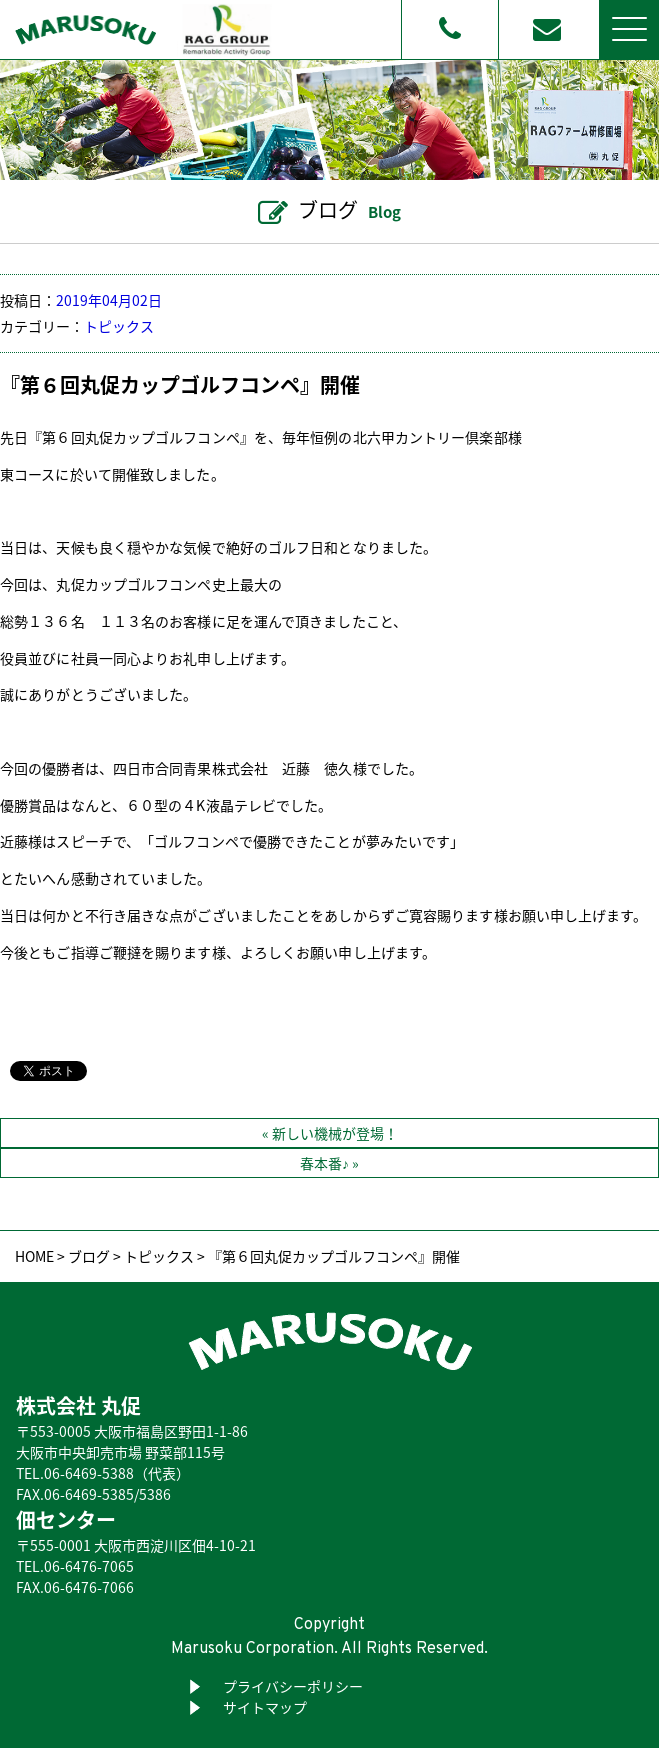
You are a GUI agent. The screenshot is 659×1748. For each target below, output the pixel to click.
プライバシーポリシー (293, 1686)
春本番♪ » (329, 1163)
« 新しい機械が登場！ (330, 1133)
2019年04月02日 (109, 300)
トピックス (119, 326)
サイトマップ (265, 1707)
